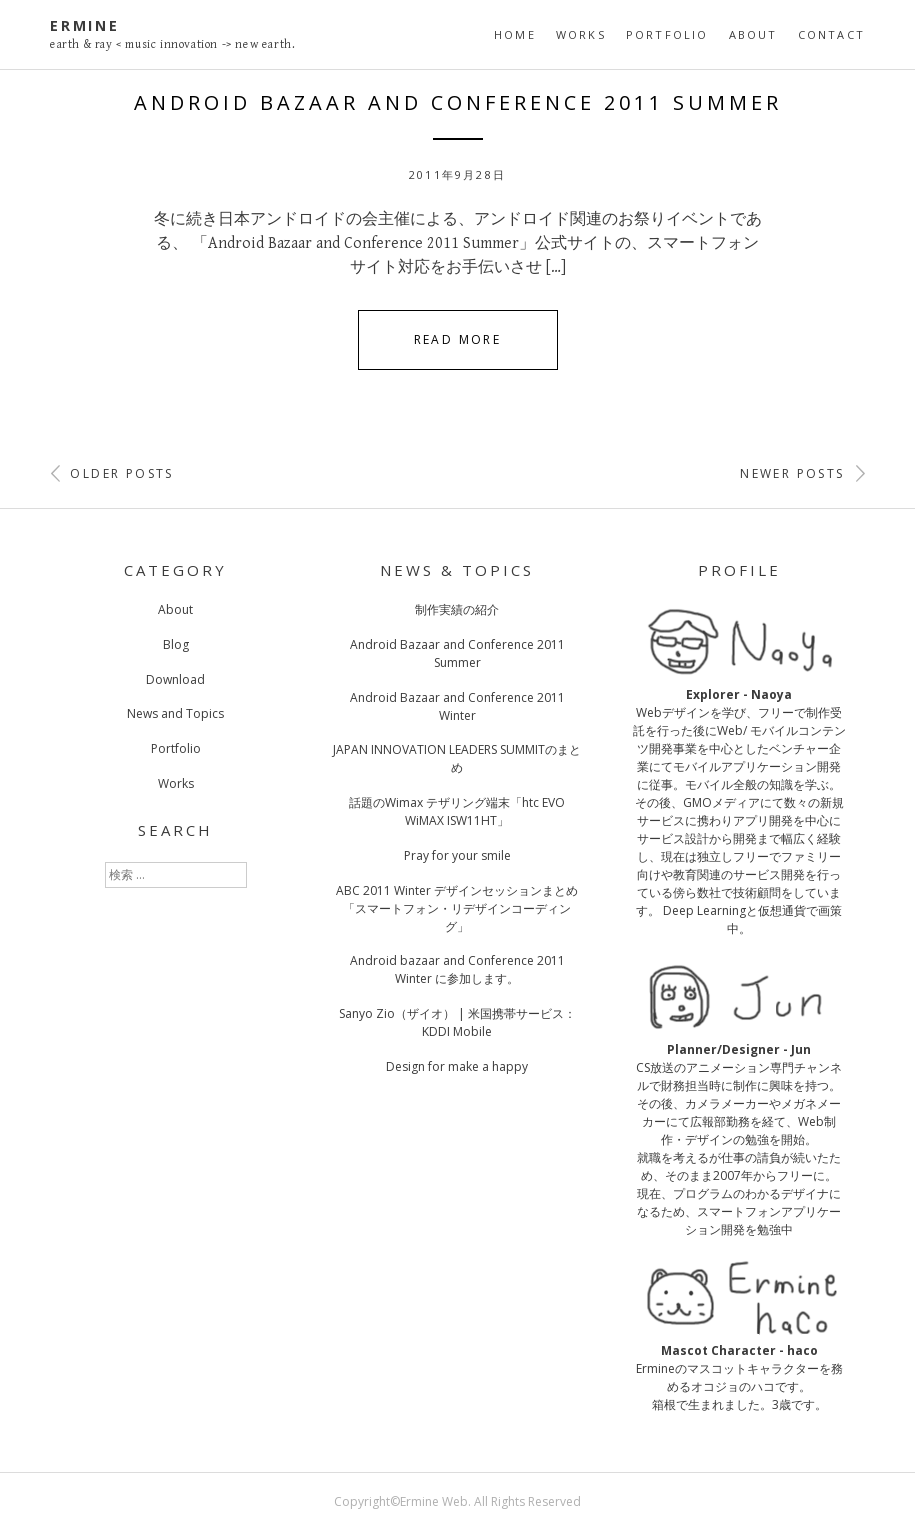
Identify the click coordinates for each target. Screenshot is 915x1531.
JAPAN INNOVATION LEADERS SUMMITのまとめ (457, 758)
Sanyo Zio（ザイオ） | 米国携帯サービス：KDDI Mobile (457, 1022)
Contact (831, 34)
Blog (176, 644)
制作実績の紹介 (457, 609)
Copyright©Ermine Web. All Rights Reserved (457, 1501)
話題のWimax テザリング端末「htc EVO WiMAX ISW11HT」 (457, 811)
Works (581, 34)
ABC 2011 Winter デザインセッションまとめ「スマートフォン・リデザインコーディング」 (457, 908)
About (753, 34)
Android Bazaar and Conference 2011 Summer (458, 102)
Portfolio (667, 34)
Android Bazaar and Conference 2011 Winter (457, 706)
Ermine (85, 25)
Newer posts (802, 473)
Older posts (112, 473)
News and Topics (175, 713)
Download (175, 679)
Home (515, 34)
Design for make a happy (457, 1066)
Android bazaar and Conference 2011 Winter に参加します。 (457, 969)
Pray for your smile (457, 855)
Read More (458, 339)
